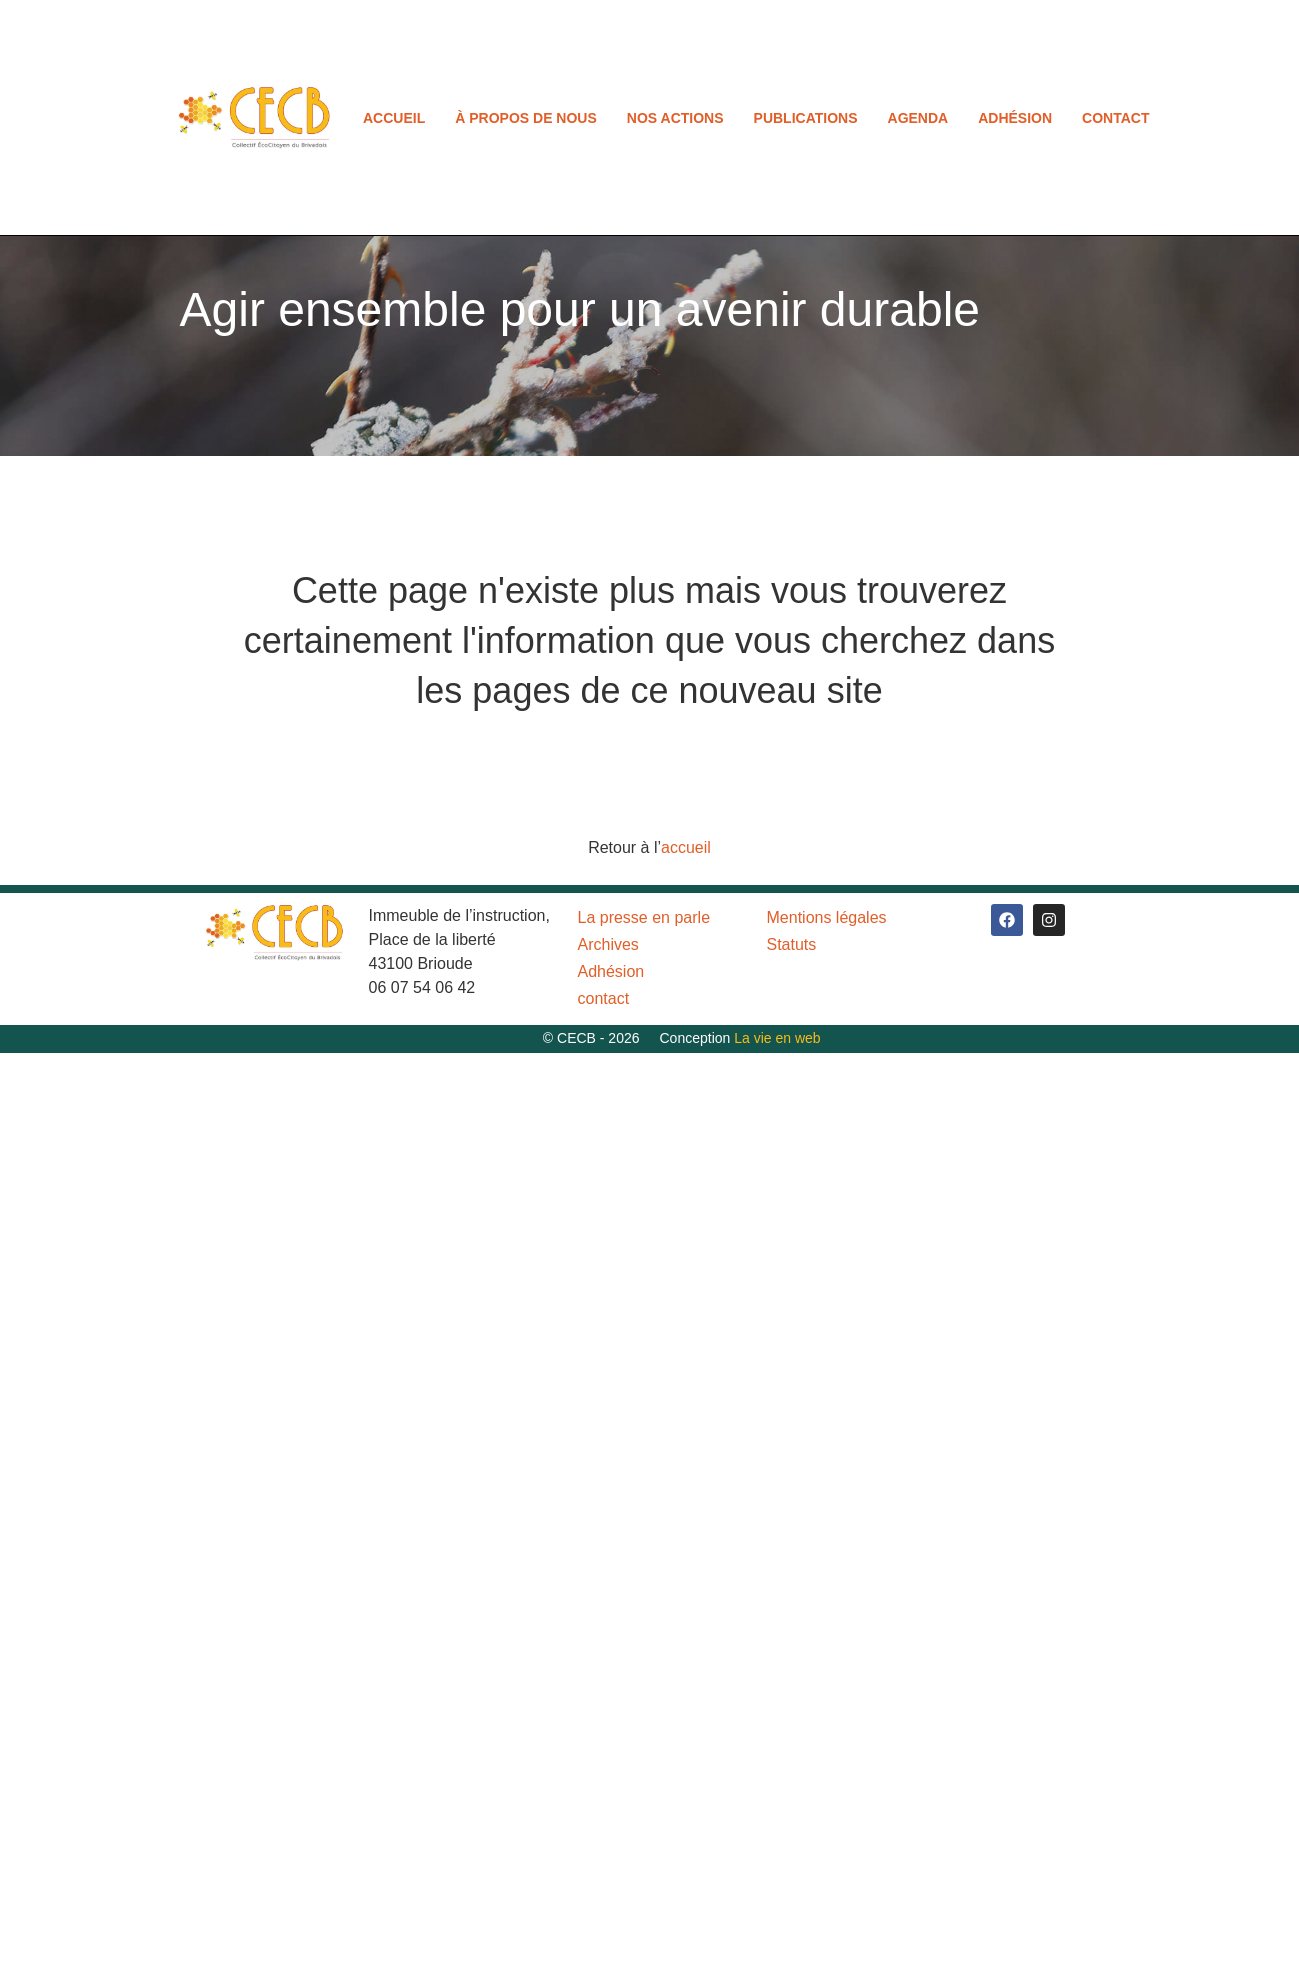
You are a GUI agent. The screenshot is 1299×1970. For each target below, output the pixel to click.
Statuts (792, 944)
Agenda (918, 118)
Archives (608, 944)
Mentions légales (827, 917)
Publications (806, 118)
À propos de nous (526, 118)
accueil (686, 847)
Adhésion (1015, 118)
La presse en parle (644, 917)
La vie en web (777, 1038)
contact (1115, 118)
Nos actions (675, 118)
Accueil (394, 118)
